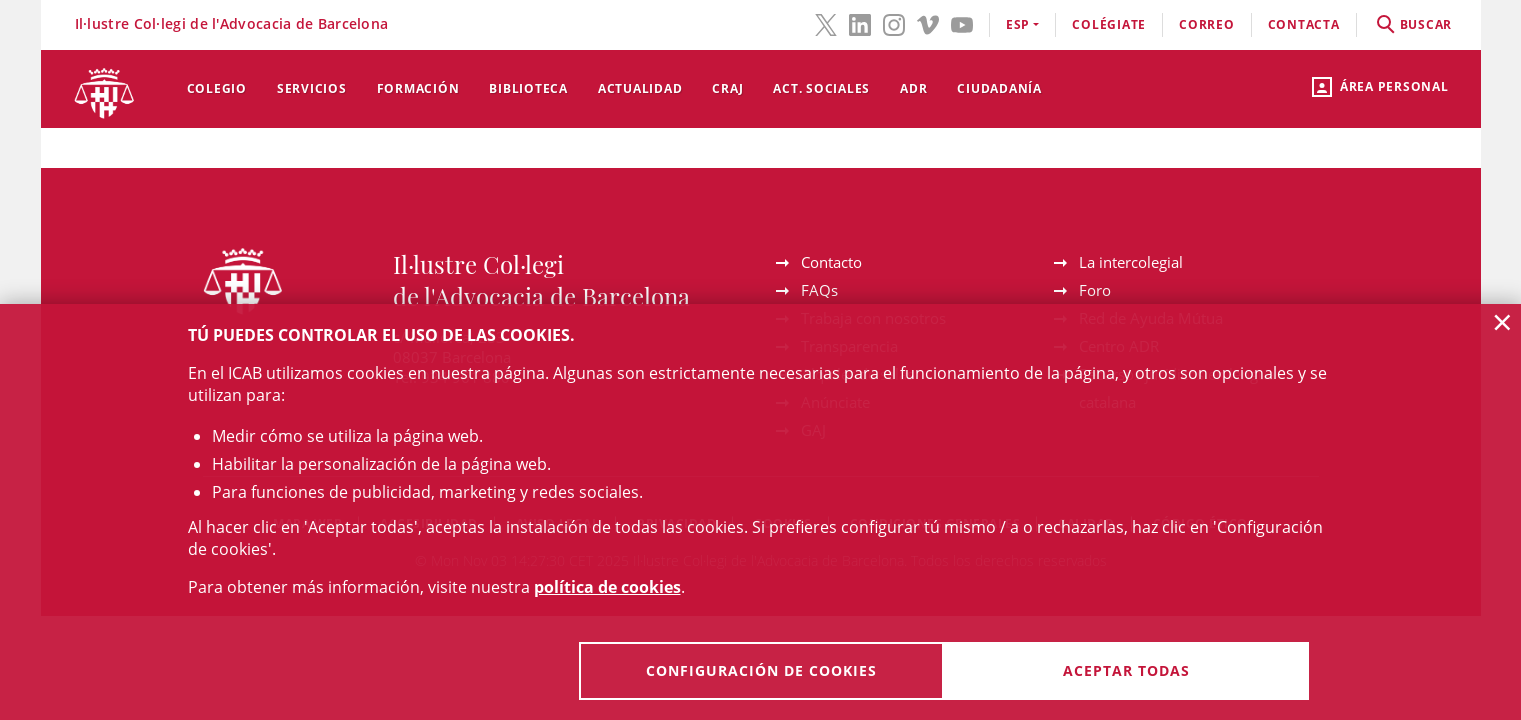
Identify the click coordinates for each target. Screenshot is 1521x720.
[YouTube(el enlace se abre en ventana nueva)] (962, 23)
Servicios (312, 88)
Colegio (217, 88)
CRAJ (727, 88)
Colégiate (1109, 24)
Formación (418, 88)
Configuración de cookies (761, 670)
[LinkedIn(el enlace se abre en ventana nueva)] (860, 23)
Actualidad (640, 88)
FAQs (819, 290)
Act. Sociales (821, 88)
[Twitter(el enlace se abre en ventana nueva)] (826, 23)
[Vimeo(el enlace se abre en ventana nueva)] (928, 23)
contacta (1304, 24)
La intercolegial (1131, 262)
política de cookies (607, 587)
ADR (913, 88)
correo (1207, 24)
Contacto (831, 262)
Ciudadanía (999, 88)
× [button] (1502, 322)
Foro (1095, 290)
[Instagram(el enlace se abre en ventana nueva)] (894, 23)
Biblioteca (528, 88)
